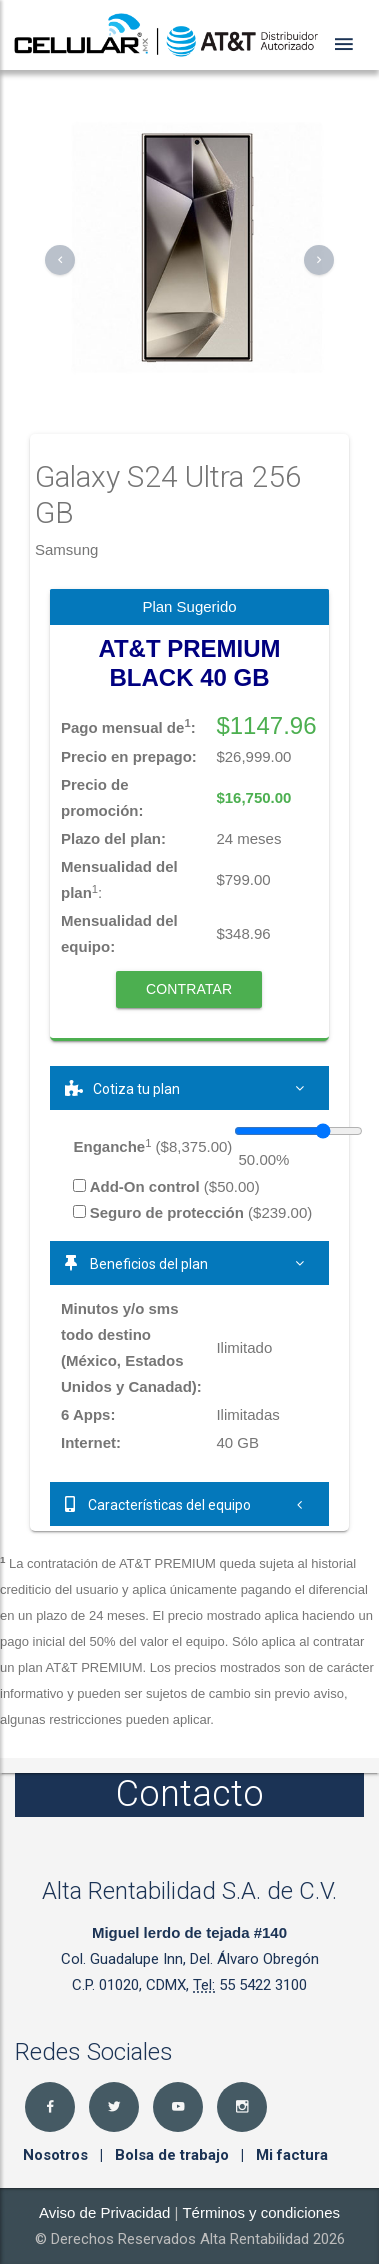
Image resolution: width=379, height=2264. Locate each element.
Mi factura (292, 2155)
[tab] (189, 1088)
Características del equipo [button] (189, 1504)
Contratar (189, 989)
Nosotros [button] (57, 2155)
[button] (60, 260)
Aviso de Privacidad (104, 2212)
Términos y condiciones (261, 2212)
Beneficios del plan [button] (189, 1263)
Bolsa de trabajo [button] (174, 2155)
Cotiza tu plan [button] (189, 1088)
